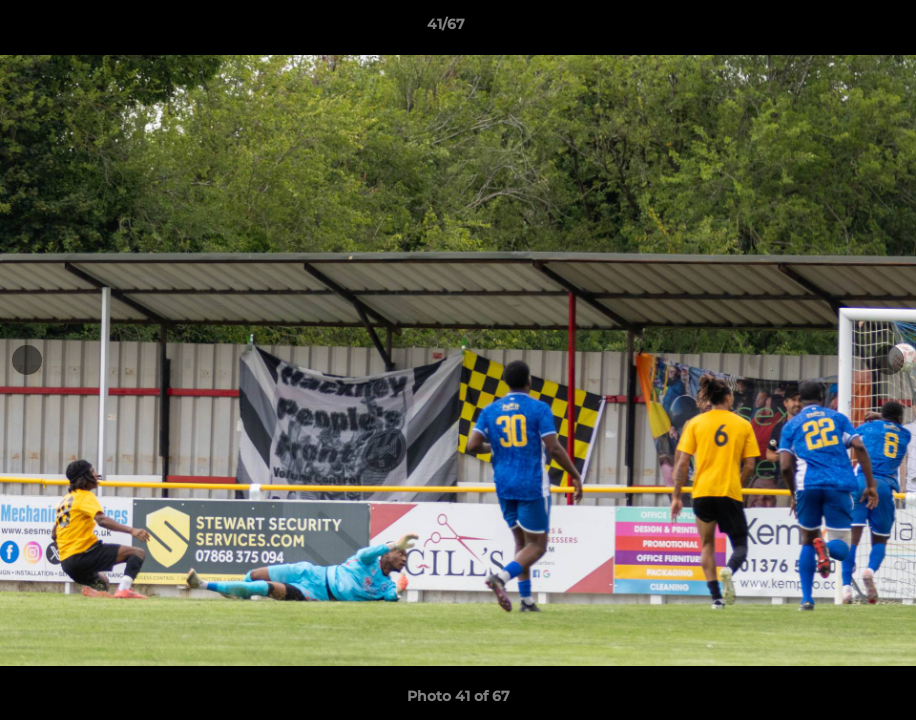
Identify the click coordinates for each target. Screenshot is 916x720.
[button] (832, 29)
